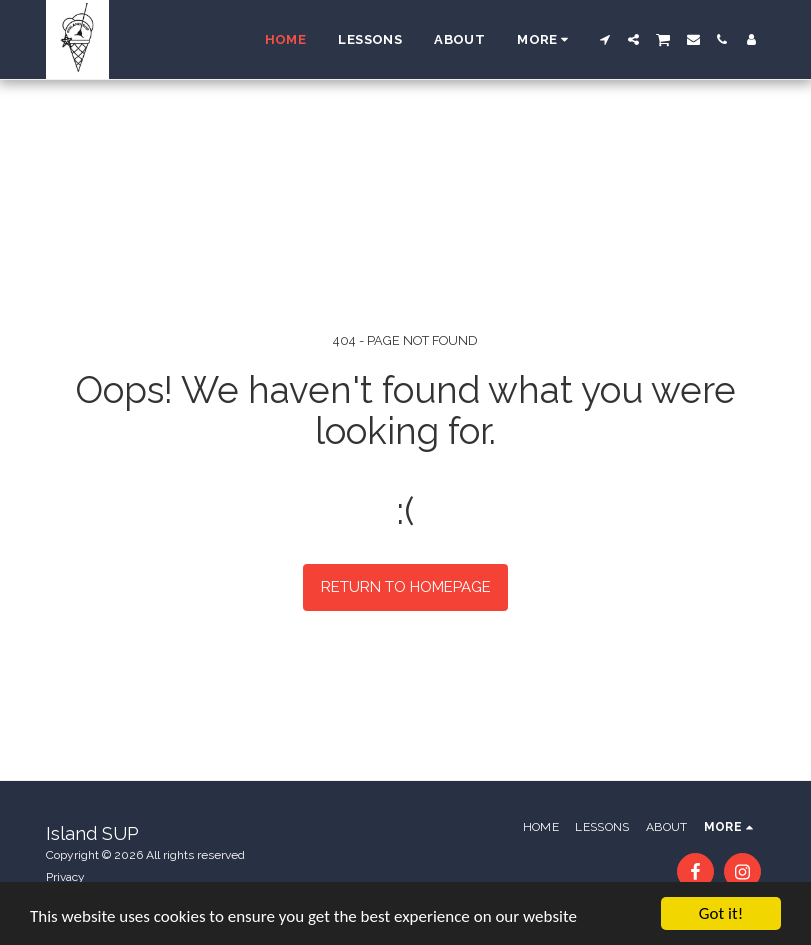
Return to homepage (406, 587)
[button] (604, 39)
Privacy (65, 877)
